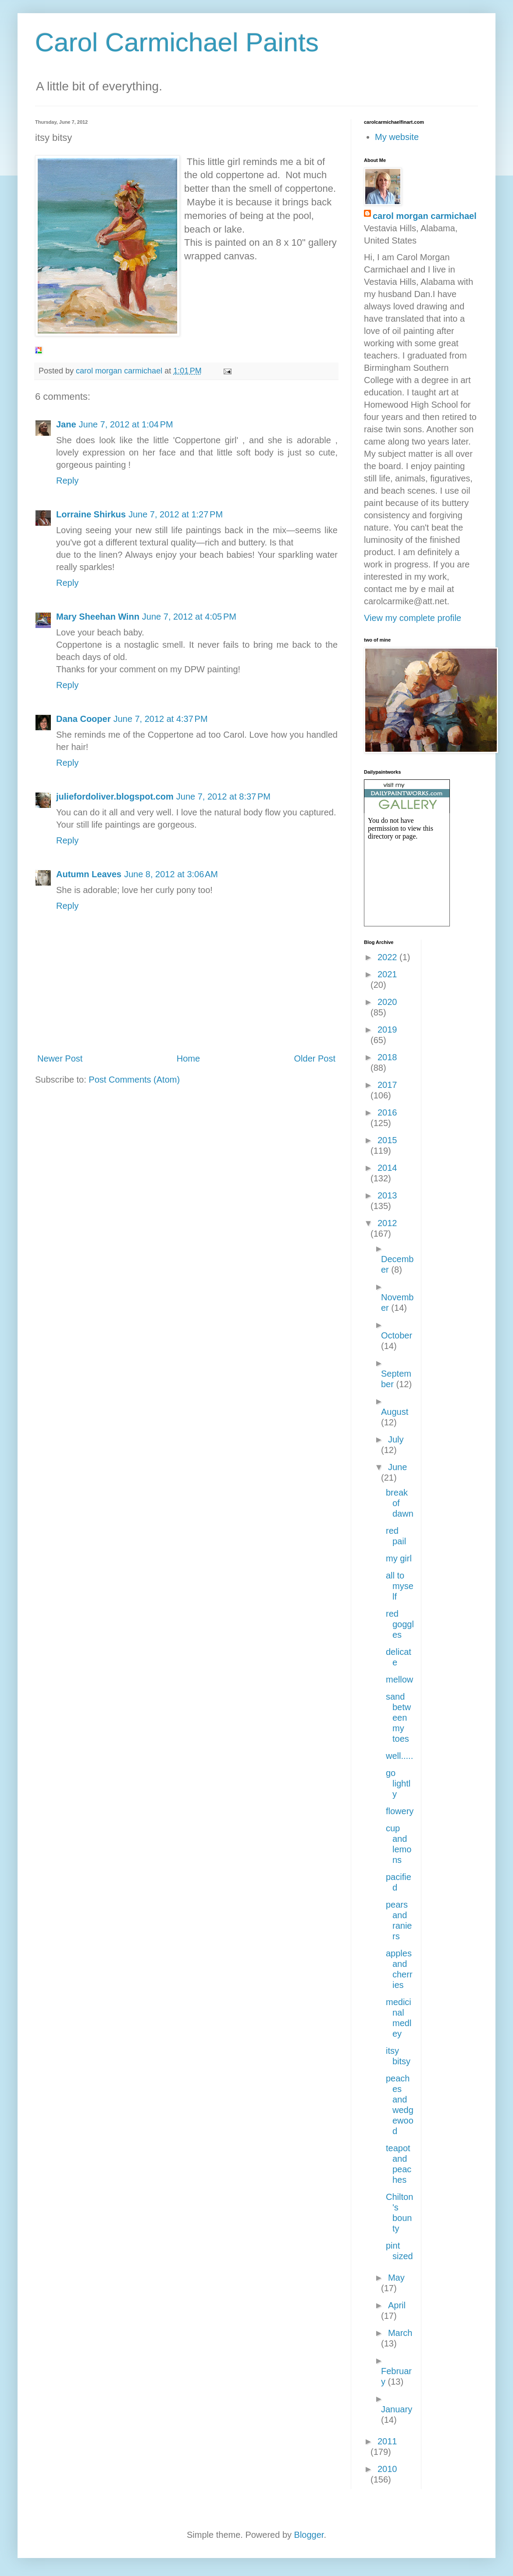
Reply (67, 480)
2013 (387, 1195)
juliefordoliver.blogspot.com (115, 796)
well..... (399, 1756)
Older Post (314, 1058)
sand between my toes (398, 1718)
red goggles (400, 1624)
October (396, 1335)
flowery (399, 1811)
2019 (387, 1029)
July (396, 1439)
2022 (388, 957)
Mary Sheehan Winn (97, 616)
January (396, 2409)
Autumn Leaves (88, 874)
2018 (387, 1057)
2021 (387, 974)
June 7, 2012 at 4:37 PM (160, 719)
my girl (399, 1558)
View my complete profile (412, 618)
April (397, 2305)
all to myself (399, 1586)
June (397, 1467)
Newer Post (59, 1058)
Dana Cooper (83, 719)
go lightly (398, 1783)
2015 (387, 1140)
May (396, 2277)
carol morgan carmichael (425, 216)
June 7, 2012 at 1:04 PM (126, 424)
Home (188, 1058)
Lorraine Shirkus (91, 514)
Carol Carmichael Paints (177, 42)
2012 (387, 1223)
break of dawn (399, 1503)
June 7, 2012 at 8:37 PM (223, 796)
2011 (387, 2441)
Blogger (309, 2535)
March (400, 2333)
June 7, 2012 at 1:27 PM (175, 514)
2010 (387, 2469)
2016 (387, 1112)
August (394, 1412)
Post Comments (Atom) (134, 1079)
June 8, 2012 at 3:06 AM (171, 874)
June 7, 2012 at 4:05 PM (189, 616)
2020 (387, 1002)
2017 (387, 1085)
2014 (387, 1168)
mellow (399, 1679)
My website (397, 137)
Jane (66, 424)
